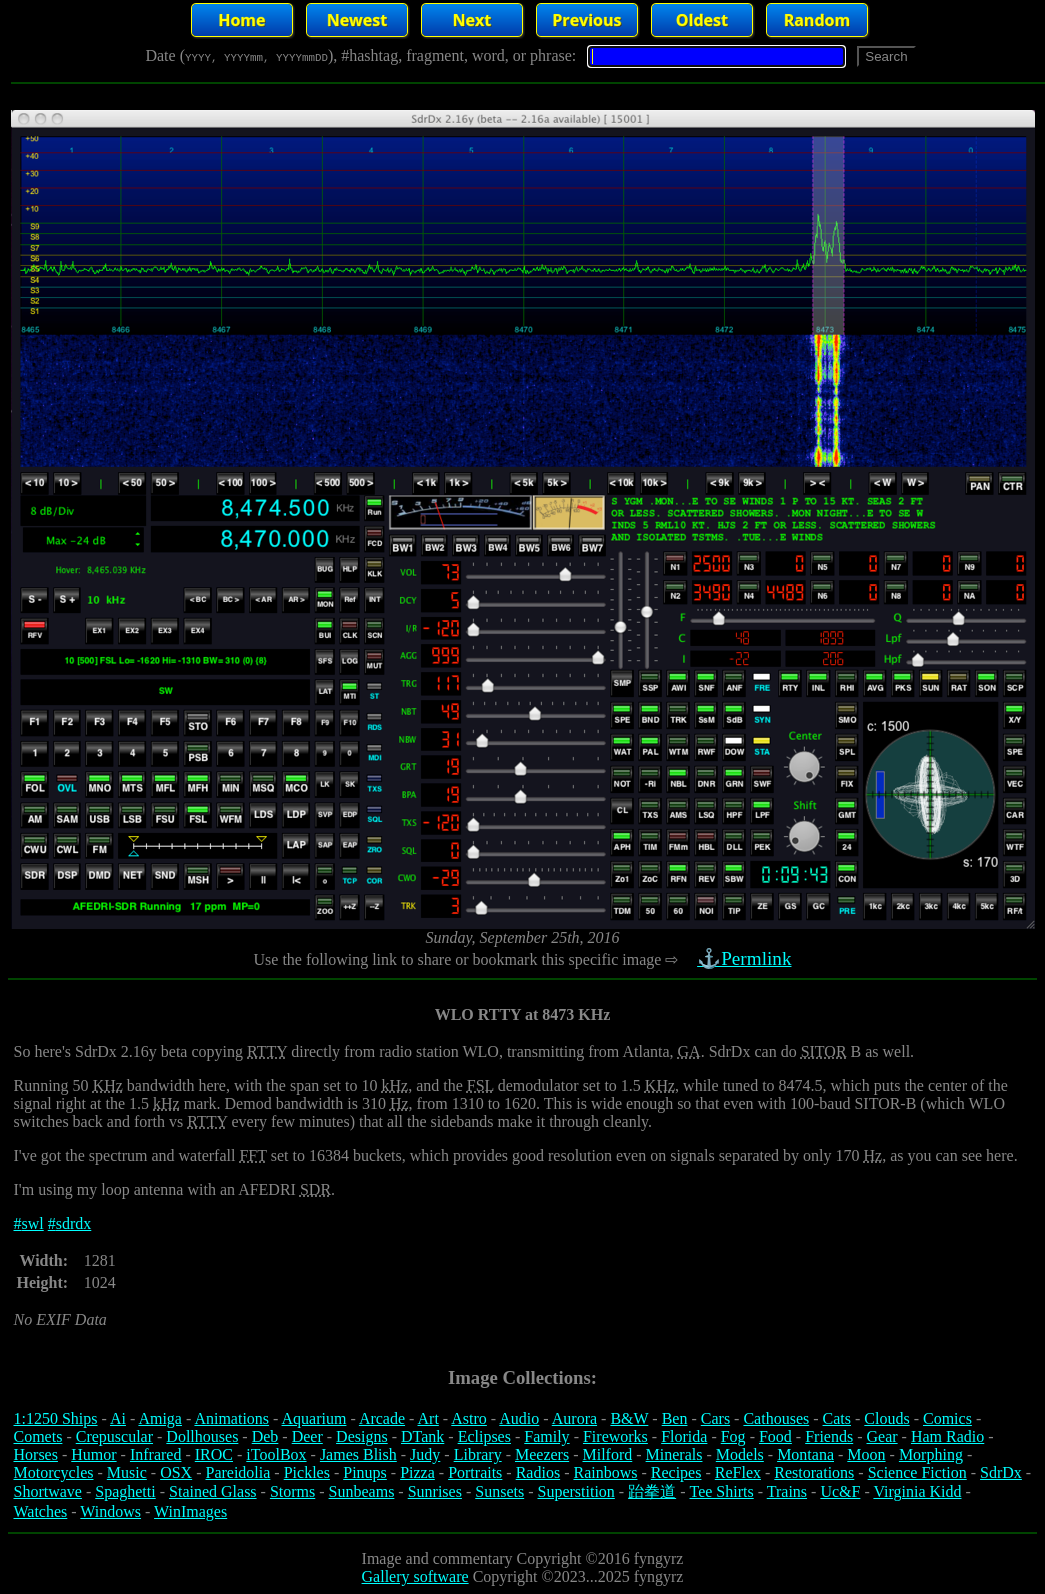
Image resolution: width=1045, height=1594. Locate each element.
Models (740, 1454)
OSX (176, 1472)
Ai (118, 1418)
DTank (422, 1436)
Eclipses (484, 1436)
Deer (307, 1436)
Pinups (365, 1472)
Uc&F (840, 1491)
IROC (214, 1454)
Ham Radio (947, 1436)
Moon (866, 1454)
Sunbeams (362, 1491)
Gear (882, 1436)
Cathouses (776, 1418)
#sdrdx (70, 1223)
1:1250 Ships (56, 1418)
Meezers (542, 1454)
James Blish (358, 1454)
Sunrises (435, 1491)
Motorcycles (54, 1472)
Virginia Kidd (917, 1491)
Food (775, 1436)
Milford (607, 1454)
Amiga (160, 1418)
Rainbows (605, 1472)
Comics (947, 1418)
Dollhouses (202, 1436)
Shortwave (48, 1491)
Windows (110, 1511)
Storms (292, 1491)
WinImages (190, 1511)
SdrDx (1001, 1472)
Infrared (156, 1454)
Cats (837, 1418)
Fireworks (615, 1436)
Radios (538, 1472)
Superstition (575, 1491)
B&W (629, 1418)
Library (478, 1454)
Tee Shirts (721, 1491)
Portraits (475, 1472)
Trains (787, 1491)
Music (127, 1472)
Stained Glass (213, 1491)
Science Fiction (917, 1472)
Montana (805, 1454)
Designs (362, 1436)
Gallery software (415, 1576)
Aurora (574, 1418)
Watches (41, 1511)
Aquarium (314, 1418)
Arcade (382, 1418)
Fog (733, 1436)
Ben (675, 1418)
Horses (36, 1454)
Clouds (886, 1418)
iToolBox (276, 1454)
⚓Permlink (747, 958)
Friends (829, 1436)
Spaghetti (125, 1491)
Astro (469, 1418)
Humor (93, 1454)
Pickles (307, 1472)
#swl (29, 1223)
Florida (684, 1436)
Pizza (417, 1472)
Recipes (676, 1472)
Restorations (814, 1472)
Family (546, 1436)
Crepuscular (114, 1436)
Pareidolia (237, 1472)
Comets (38, 1436)
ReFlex (738, 1472)
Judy (425, 1454)
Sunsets (499, 1491)
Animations (231, 1418)
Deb (265, 1436)
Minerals (674, 1454)
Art (428, 1418)
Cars (715, 1418)
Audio (519, 1418)
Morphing (931, 1454)
